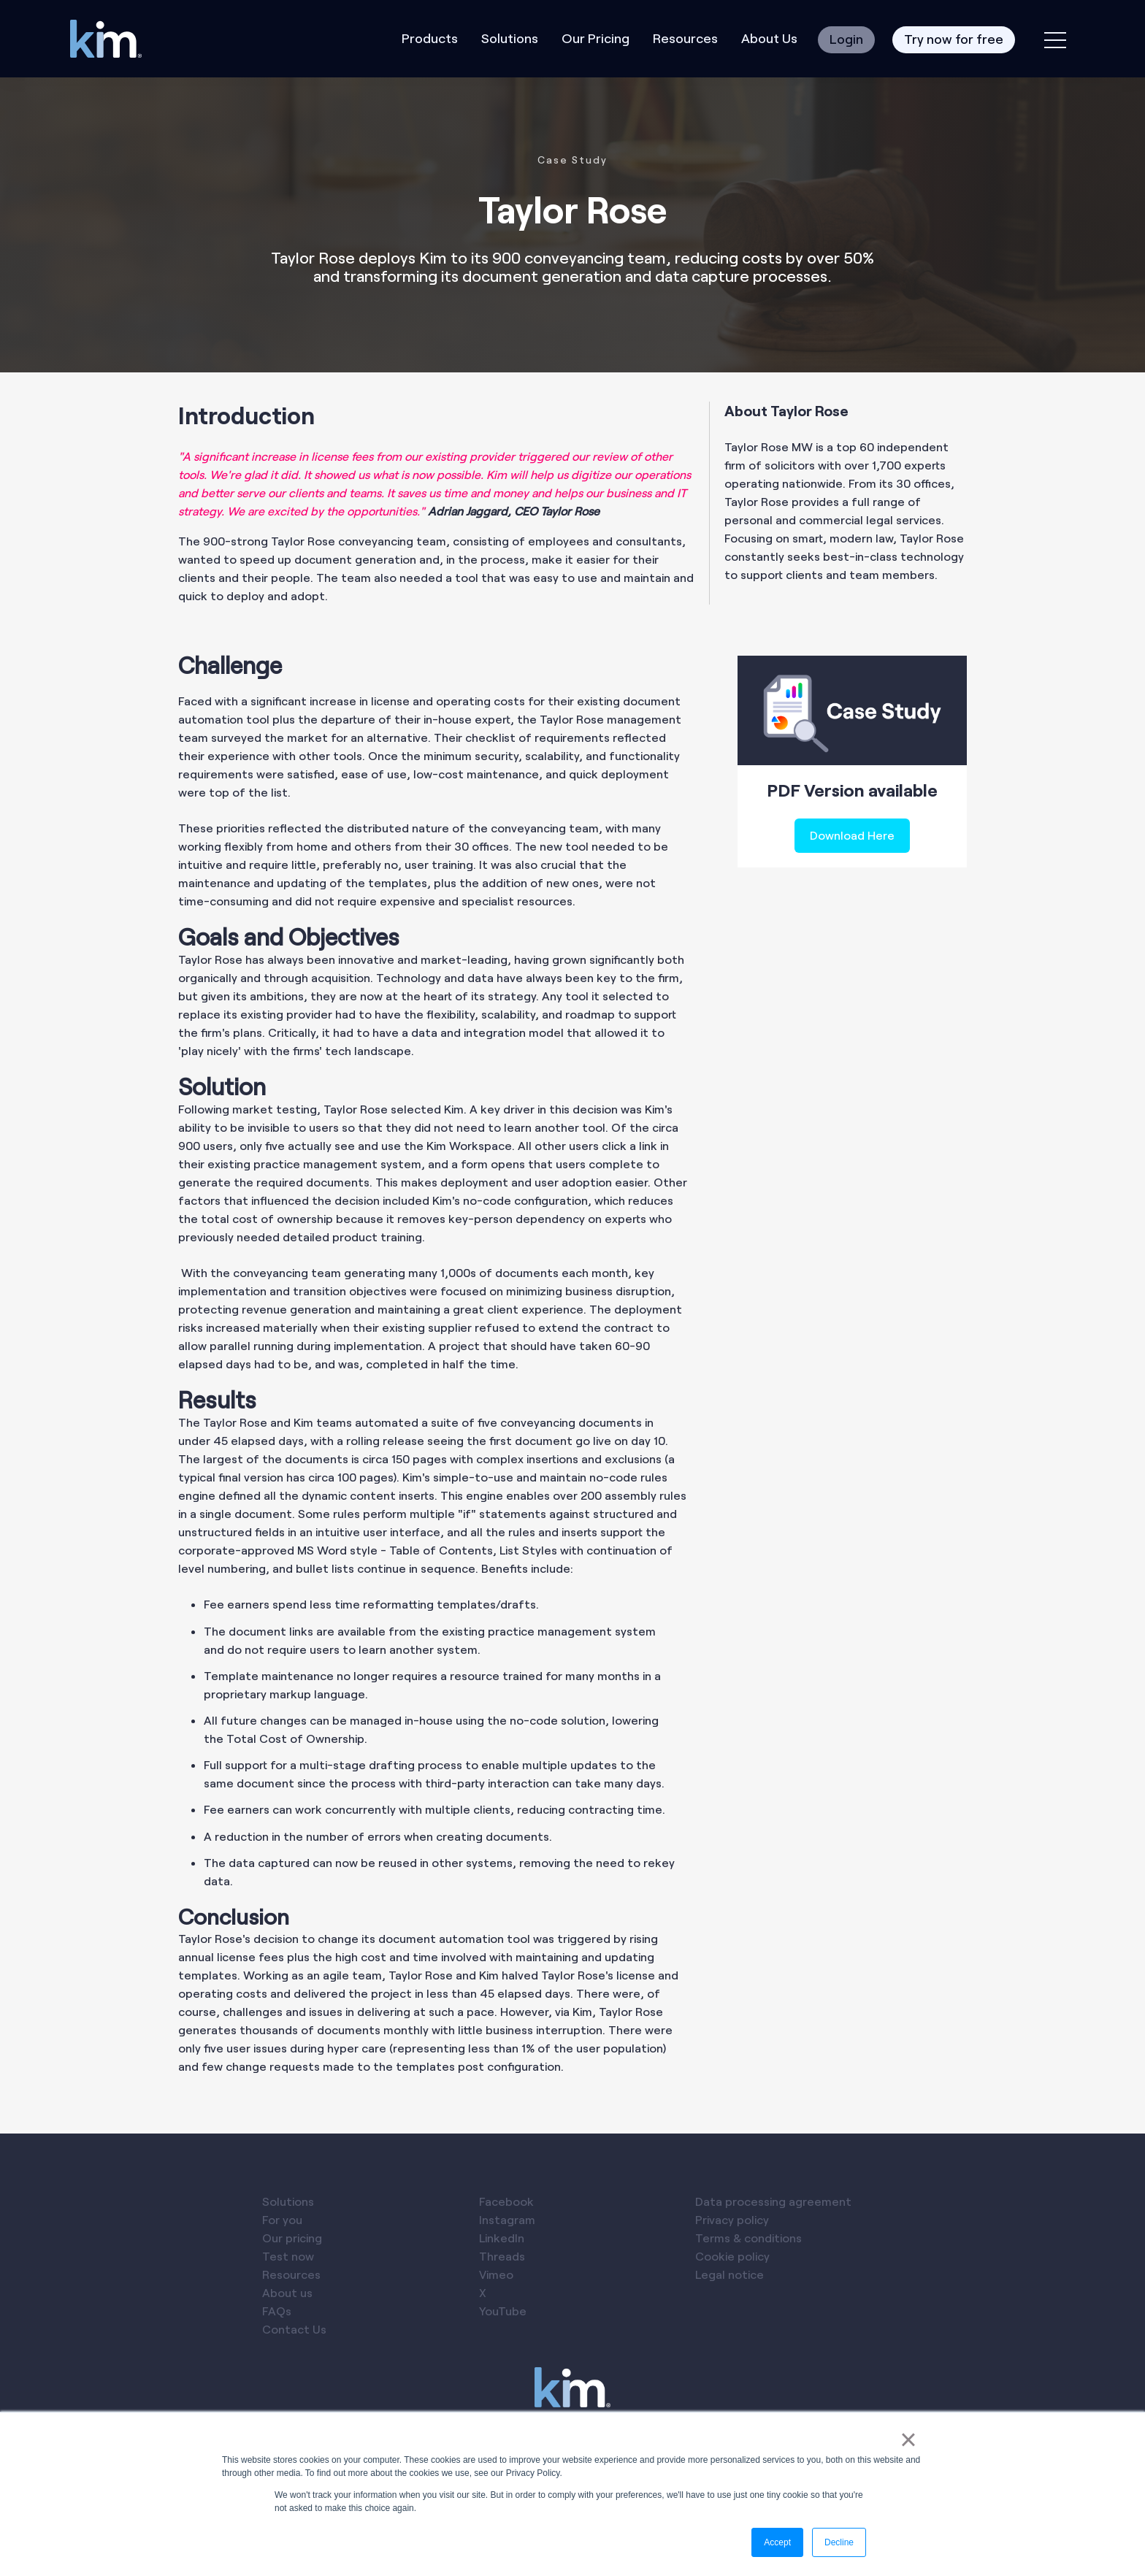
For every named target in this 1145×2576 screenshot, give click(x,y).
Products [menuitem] (430, 38)
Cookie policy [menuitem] (732, 2256)
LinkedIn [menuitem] (501, 2238)
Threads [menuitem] (502, 2256)
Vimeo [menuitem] (496, 2274)
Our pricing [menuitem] (292, 2238)
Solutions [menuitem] (509, 38)
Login (846, 39)
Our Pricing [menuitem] (595, 38)
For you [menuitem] (282, 2219)
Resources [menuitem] (685, 38)
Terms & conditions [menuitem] (748, 2238)
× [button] (908, 2439)
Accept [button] (777, 2542)
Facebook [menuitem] (506, 2201)
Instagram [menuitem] (507, 2219)
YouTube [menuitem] (502, 2311)
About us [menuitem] (287, 2292)
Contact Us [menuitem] (294, 2329)
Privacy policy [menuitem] (732, 2219)
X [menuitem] (482, 2292)
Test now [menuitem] (288, 2256)
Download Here (852, 835)
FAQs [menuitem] (276, 2311)
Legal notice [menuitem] (729, 2274)
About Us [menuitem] (769, 38)
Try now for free (953, 39)
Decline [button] (839, 2542)
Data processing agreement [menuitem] (773, 2201)
